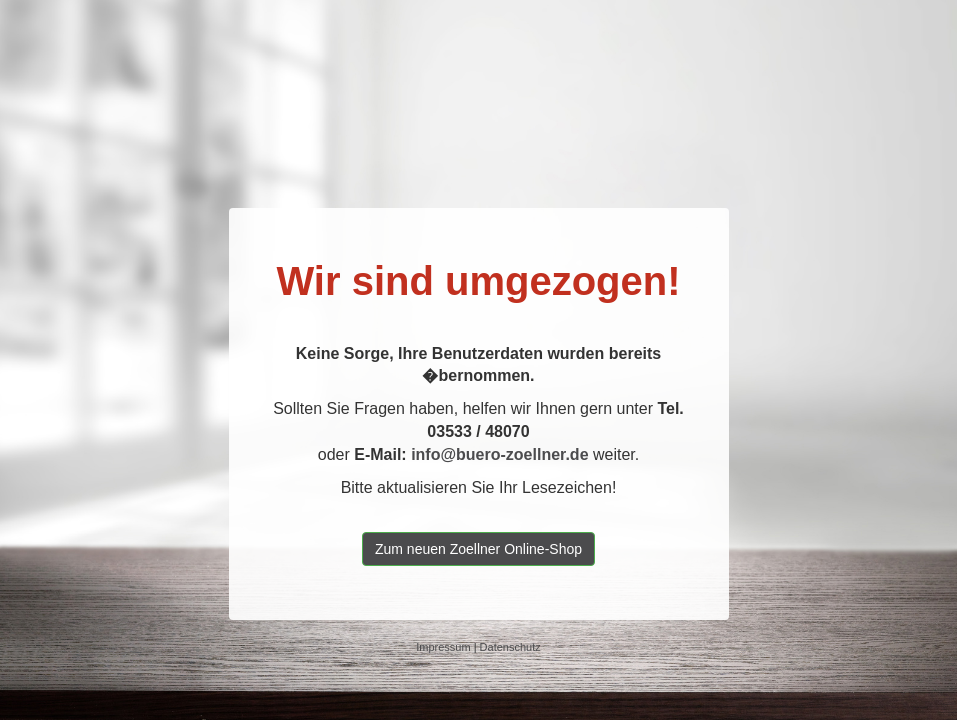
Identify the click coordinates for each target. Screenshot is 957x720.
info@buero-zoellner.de (499, 454)
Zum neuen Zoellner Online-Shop (478, 549)
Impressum (443, 647)
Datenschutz (510, 647)
